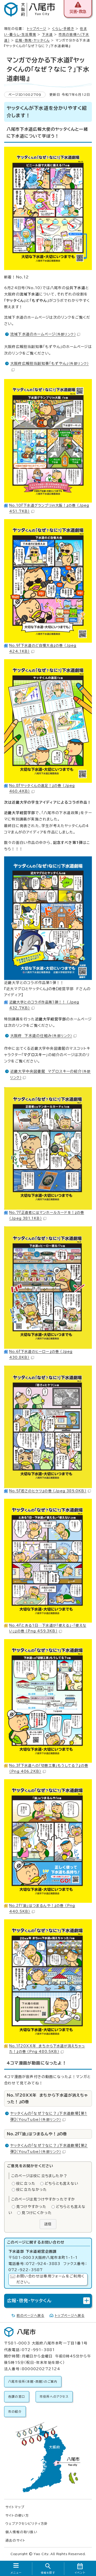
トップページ (36, 28)
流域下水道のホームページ (45, 334)
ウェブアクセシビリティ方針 (26, 2523)
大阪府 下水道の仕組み (43, 1035)
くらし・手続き (63, 28)
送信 (48, 2224)
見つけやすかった (31, 2206)
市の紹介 (15, 2411)
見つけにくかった (37, 2213)
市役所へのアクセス (54, 2396)
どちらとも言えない (61, 2183)
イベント (80, 2572)
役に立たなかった (31, 2189)
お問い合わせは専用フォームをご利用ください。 (50, 2279)
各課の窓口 (16, 2396)
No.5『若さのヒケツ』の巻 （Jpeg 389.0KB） (50, 1491)
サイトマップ (14, 2507)
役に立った (25, 2183)
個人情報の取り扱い (21, 2532)
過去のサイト (15, 2540)
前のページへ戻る (31, 2315)
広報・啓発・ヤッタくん (32, 40)
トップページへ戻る (70, 2315)
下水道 (47, 34)
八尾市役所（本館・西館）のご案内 (32, 2381)
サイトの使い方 (17, 2515)
